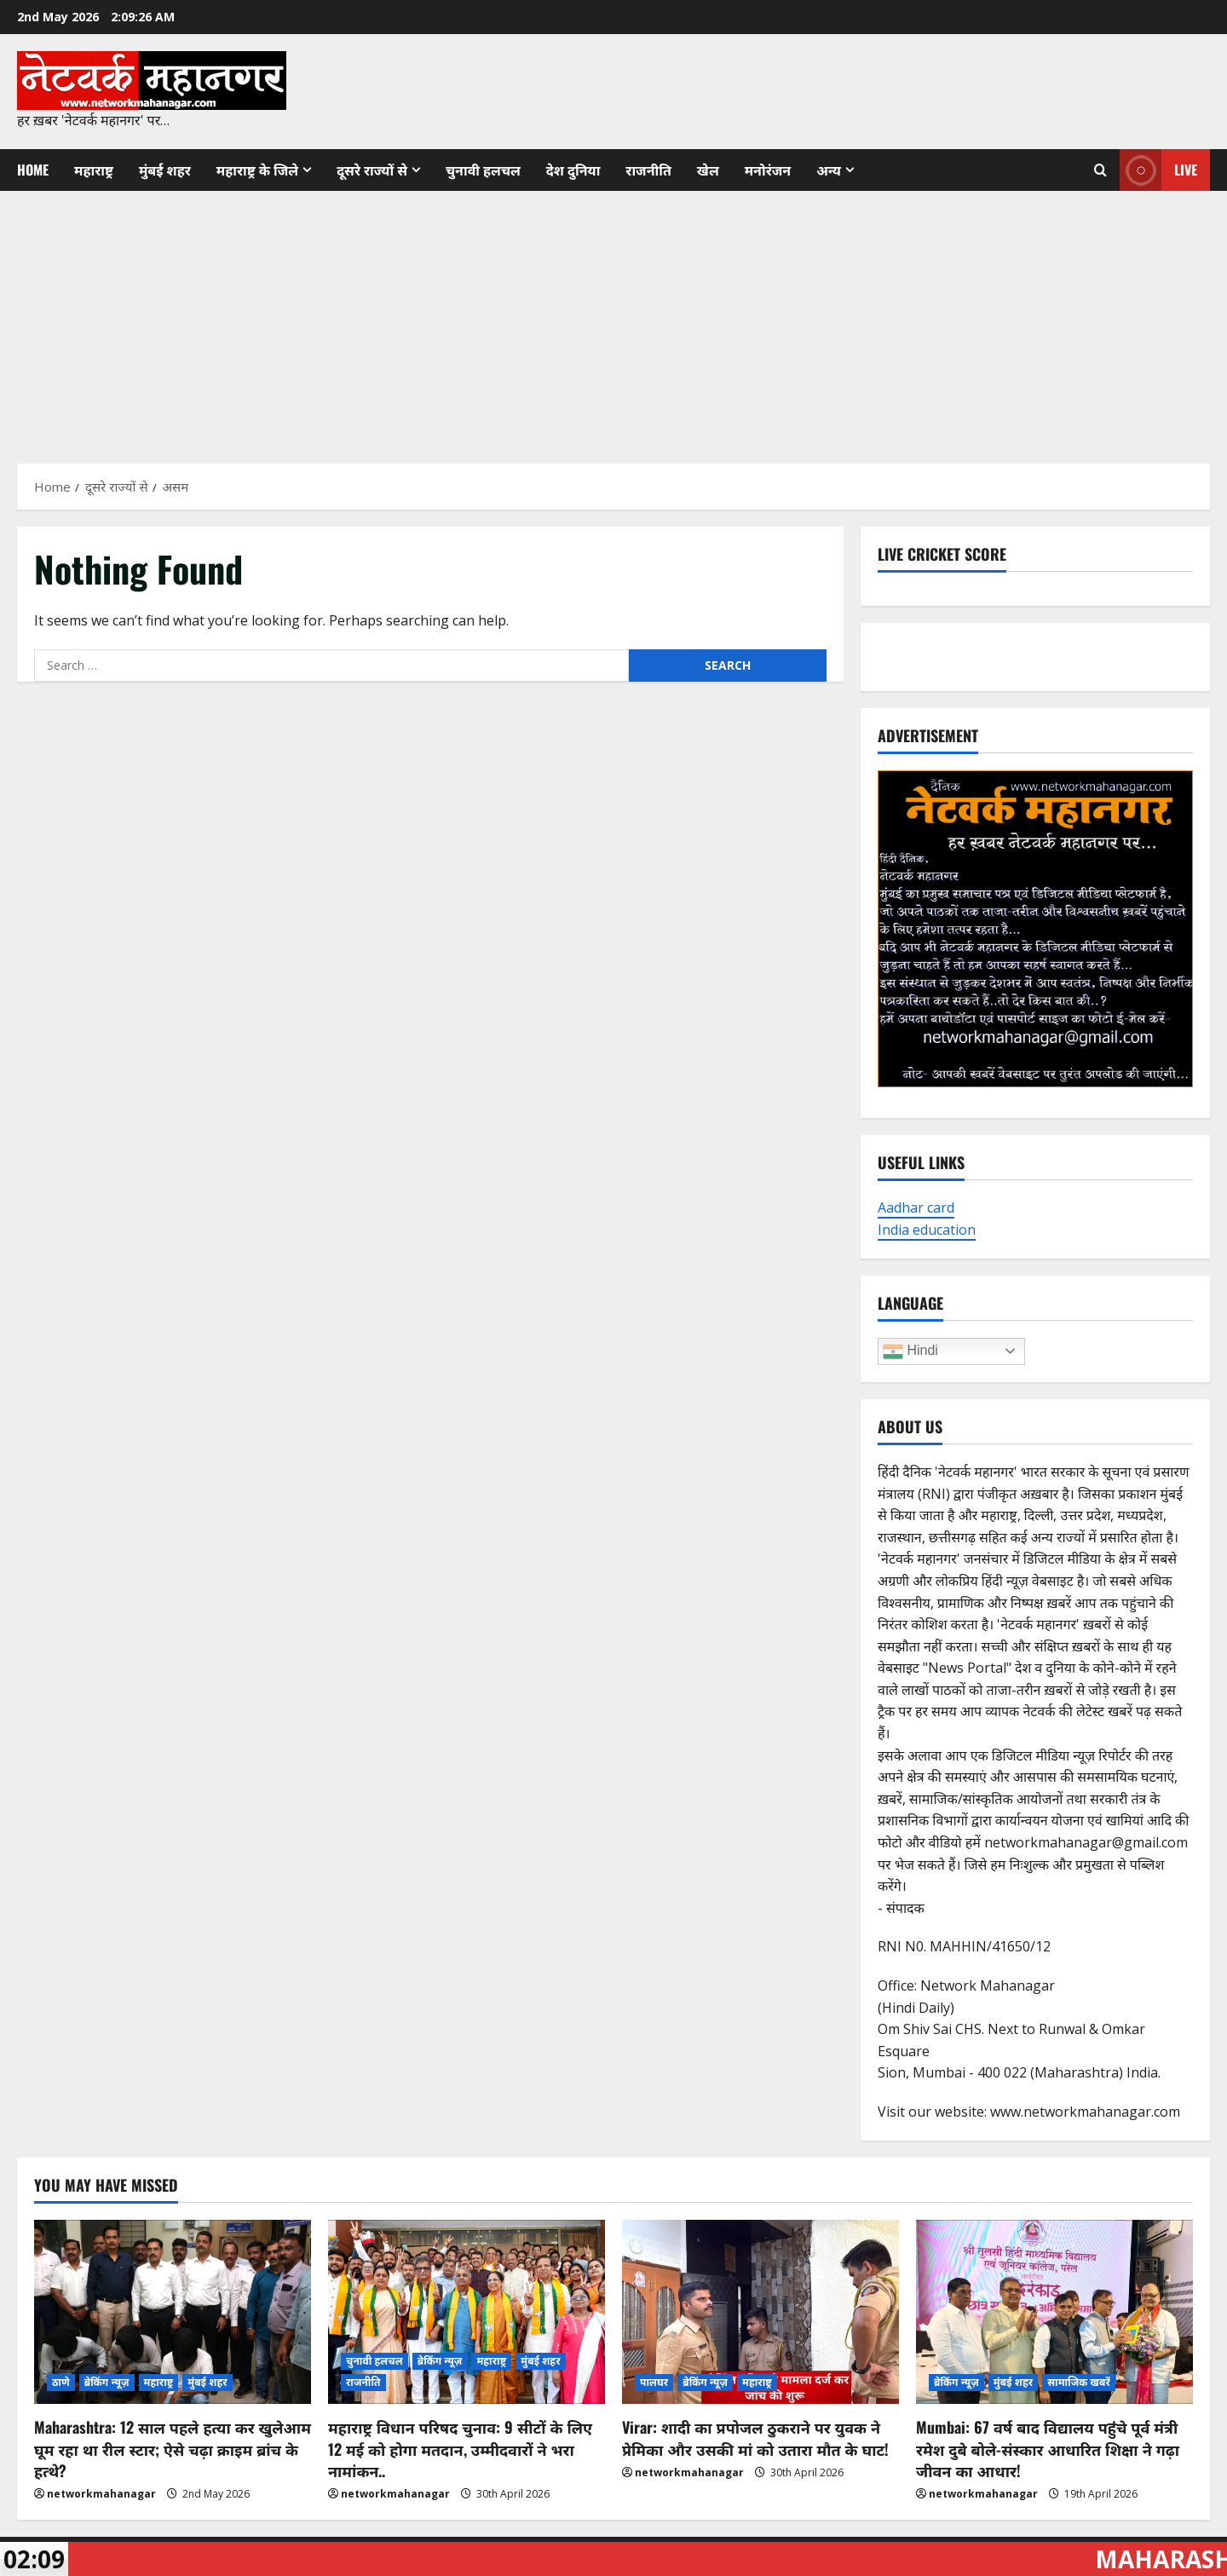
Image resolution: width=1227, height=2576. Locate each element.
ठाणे (61, 2382)
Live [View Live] (1158, 170)
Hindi (910, 1351)
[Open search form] (1100, 169)
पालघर (654, 2382)
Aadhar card (916, 1207)
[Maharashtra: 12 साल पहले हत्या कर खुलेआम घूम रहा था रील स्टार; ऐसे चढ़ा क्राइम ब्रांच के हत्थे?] (172, 2312)
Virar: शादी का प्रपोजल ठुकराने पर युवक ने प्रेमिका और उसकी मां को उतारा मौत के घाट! (755, 2437)
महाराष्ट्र (93, 169)
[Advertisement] (613, 318)
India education (927, 1229)
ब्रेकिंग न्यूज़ (107, 2382)
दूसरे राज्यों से (372, 169)
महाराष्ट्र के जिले (257, 169)
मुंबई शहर (165, 169)
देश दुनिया (573, 169)
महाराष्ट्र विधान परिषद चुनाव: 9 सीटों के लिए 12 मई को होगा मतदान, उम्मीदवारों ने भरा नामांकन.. (460, 2448)
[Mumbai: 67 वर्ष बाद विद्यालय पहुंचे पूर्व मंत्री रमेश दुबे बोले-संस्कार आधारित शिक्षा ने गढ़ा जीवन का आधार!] (1054, 2312)
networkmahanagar (101, 2494)
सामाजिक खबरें (1078, 2382)
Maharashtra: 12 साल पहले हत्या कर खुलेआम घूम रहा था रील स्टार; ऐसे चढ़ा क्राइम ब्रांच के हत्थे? (172, 2448)
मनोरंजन (768, 169)
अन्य (828, 169)
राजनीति (648, 169)
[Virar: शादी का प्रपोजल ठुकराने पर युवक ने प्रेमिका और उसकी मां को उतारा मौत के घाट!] (760, 2312)
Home (33, 169)
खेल (708, 169)
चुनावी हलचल (483, 169)
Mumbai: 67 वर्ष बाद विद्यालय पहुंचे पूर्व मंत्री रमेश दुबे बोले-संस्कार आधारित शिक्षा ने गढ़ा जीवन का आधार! (1047, 2448)
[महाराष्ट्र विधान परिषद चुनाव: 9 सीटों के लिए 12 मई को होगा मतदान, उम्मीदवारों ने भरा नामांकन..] (466, 2312)
